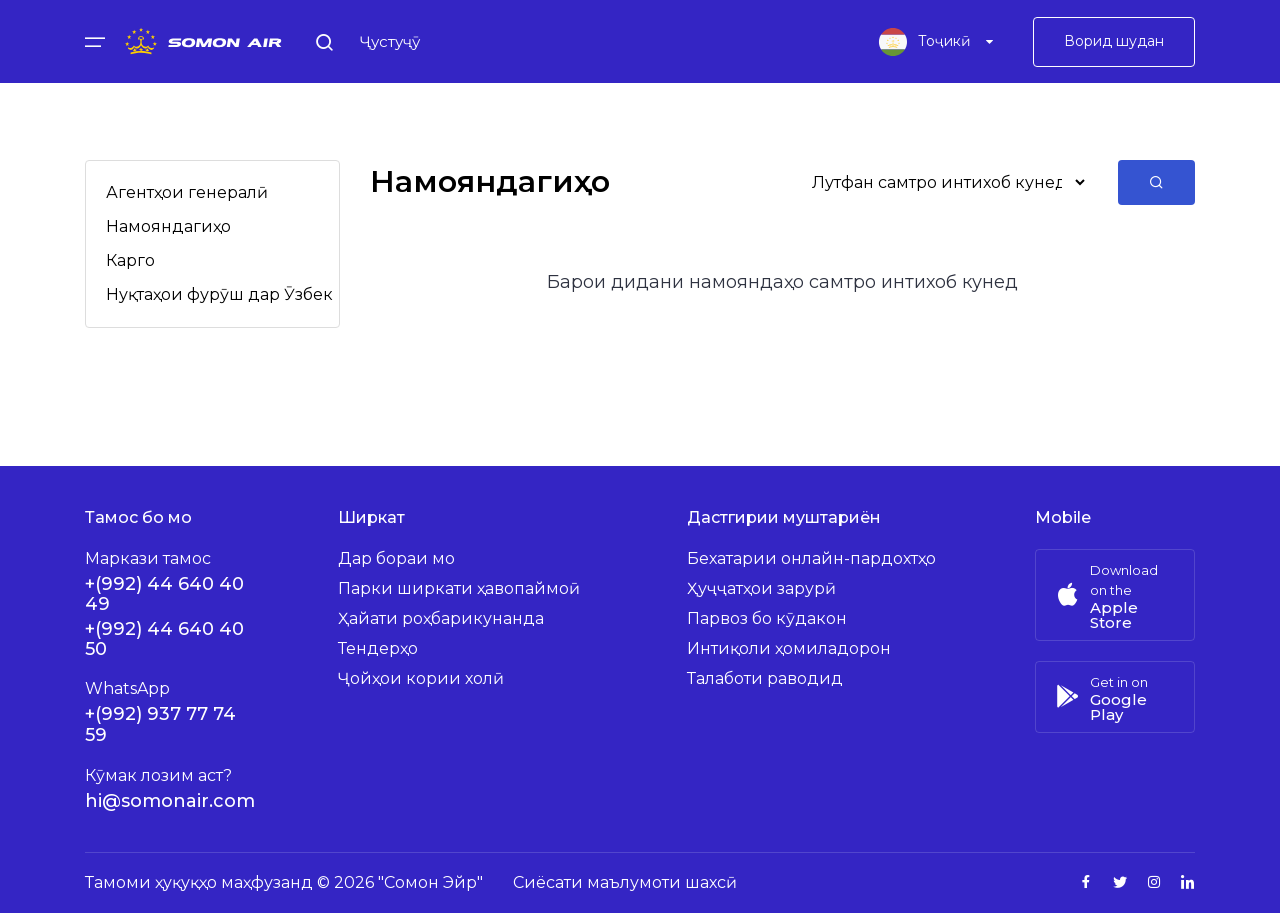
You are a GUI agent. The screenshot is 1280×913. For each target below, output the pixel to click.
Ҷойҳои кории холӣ (421, 678)
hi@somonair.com (170, 801)
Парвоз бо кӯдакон (767, 618)
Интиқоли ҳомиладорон (789, 648)
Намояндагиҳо (168, 226)
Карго (130, 260)
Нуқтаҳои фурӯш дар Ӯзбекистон (244, 294)
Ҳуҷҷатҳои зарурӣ (761, 588)
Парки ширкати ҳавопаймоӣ (459, 588)
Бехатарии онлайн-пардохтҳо (811, 558)
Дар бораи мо (396, 558)
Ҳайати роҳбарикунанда (441, 618)
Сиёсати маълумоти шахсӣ (625, 882)
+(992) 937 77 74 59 (160, 724)
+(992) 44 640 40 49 (164, 594)
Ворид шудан (1114, 45)
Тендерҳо (378, 648)
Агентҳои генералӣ (187, 192)
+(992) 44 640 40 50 (164, 639)
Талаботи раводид (765, 678)
